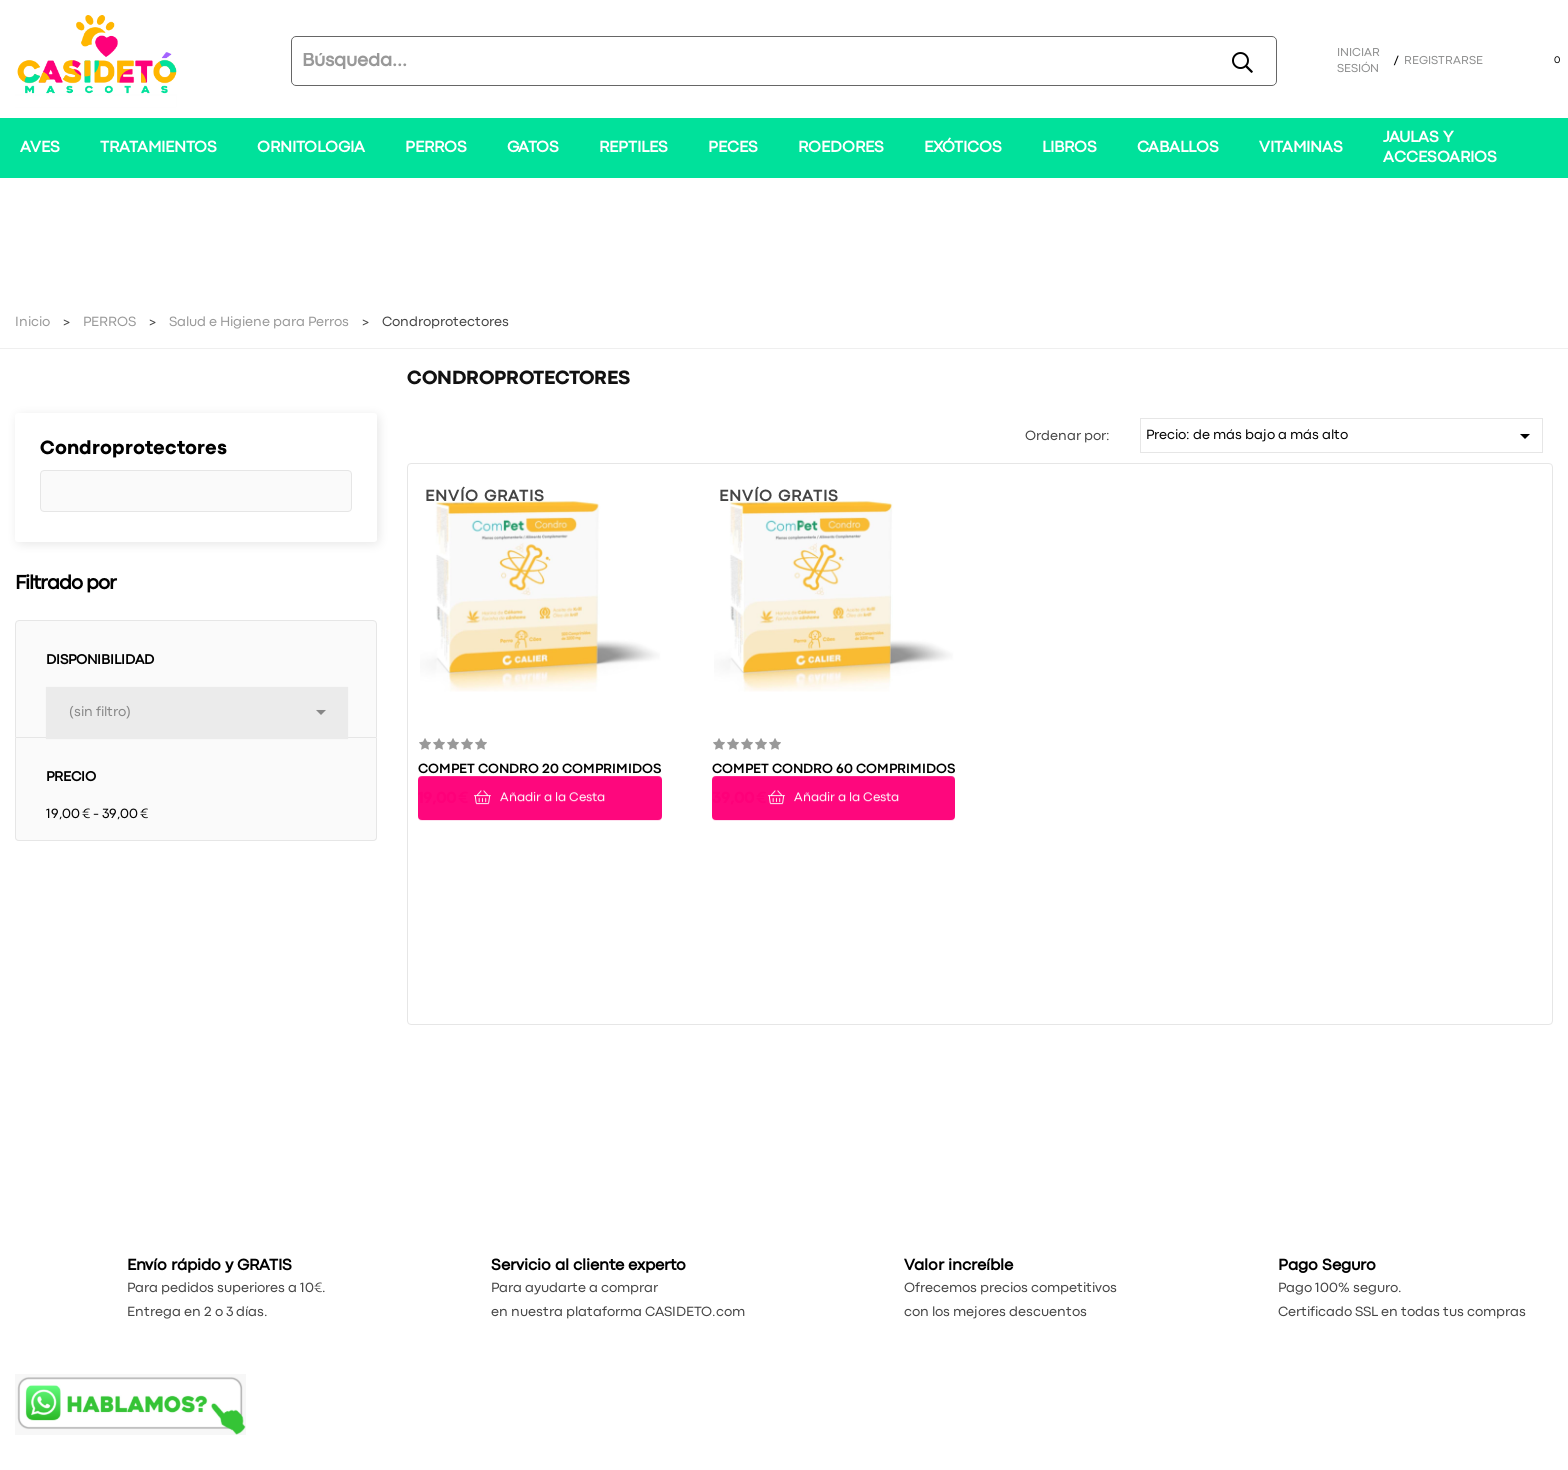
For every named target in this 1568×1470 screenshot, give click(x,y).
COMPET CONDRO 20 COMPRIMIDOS (539, 769)
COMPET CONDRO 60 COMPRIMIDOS (833, 769)
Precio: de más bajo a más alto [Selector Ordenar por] (1342, 436)
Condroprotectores (133, 448)
